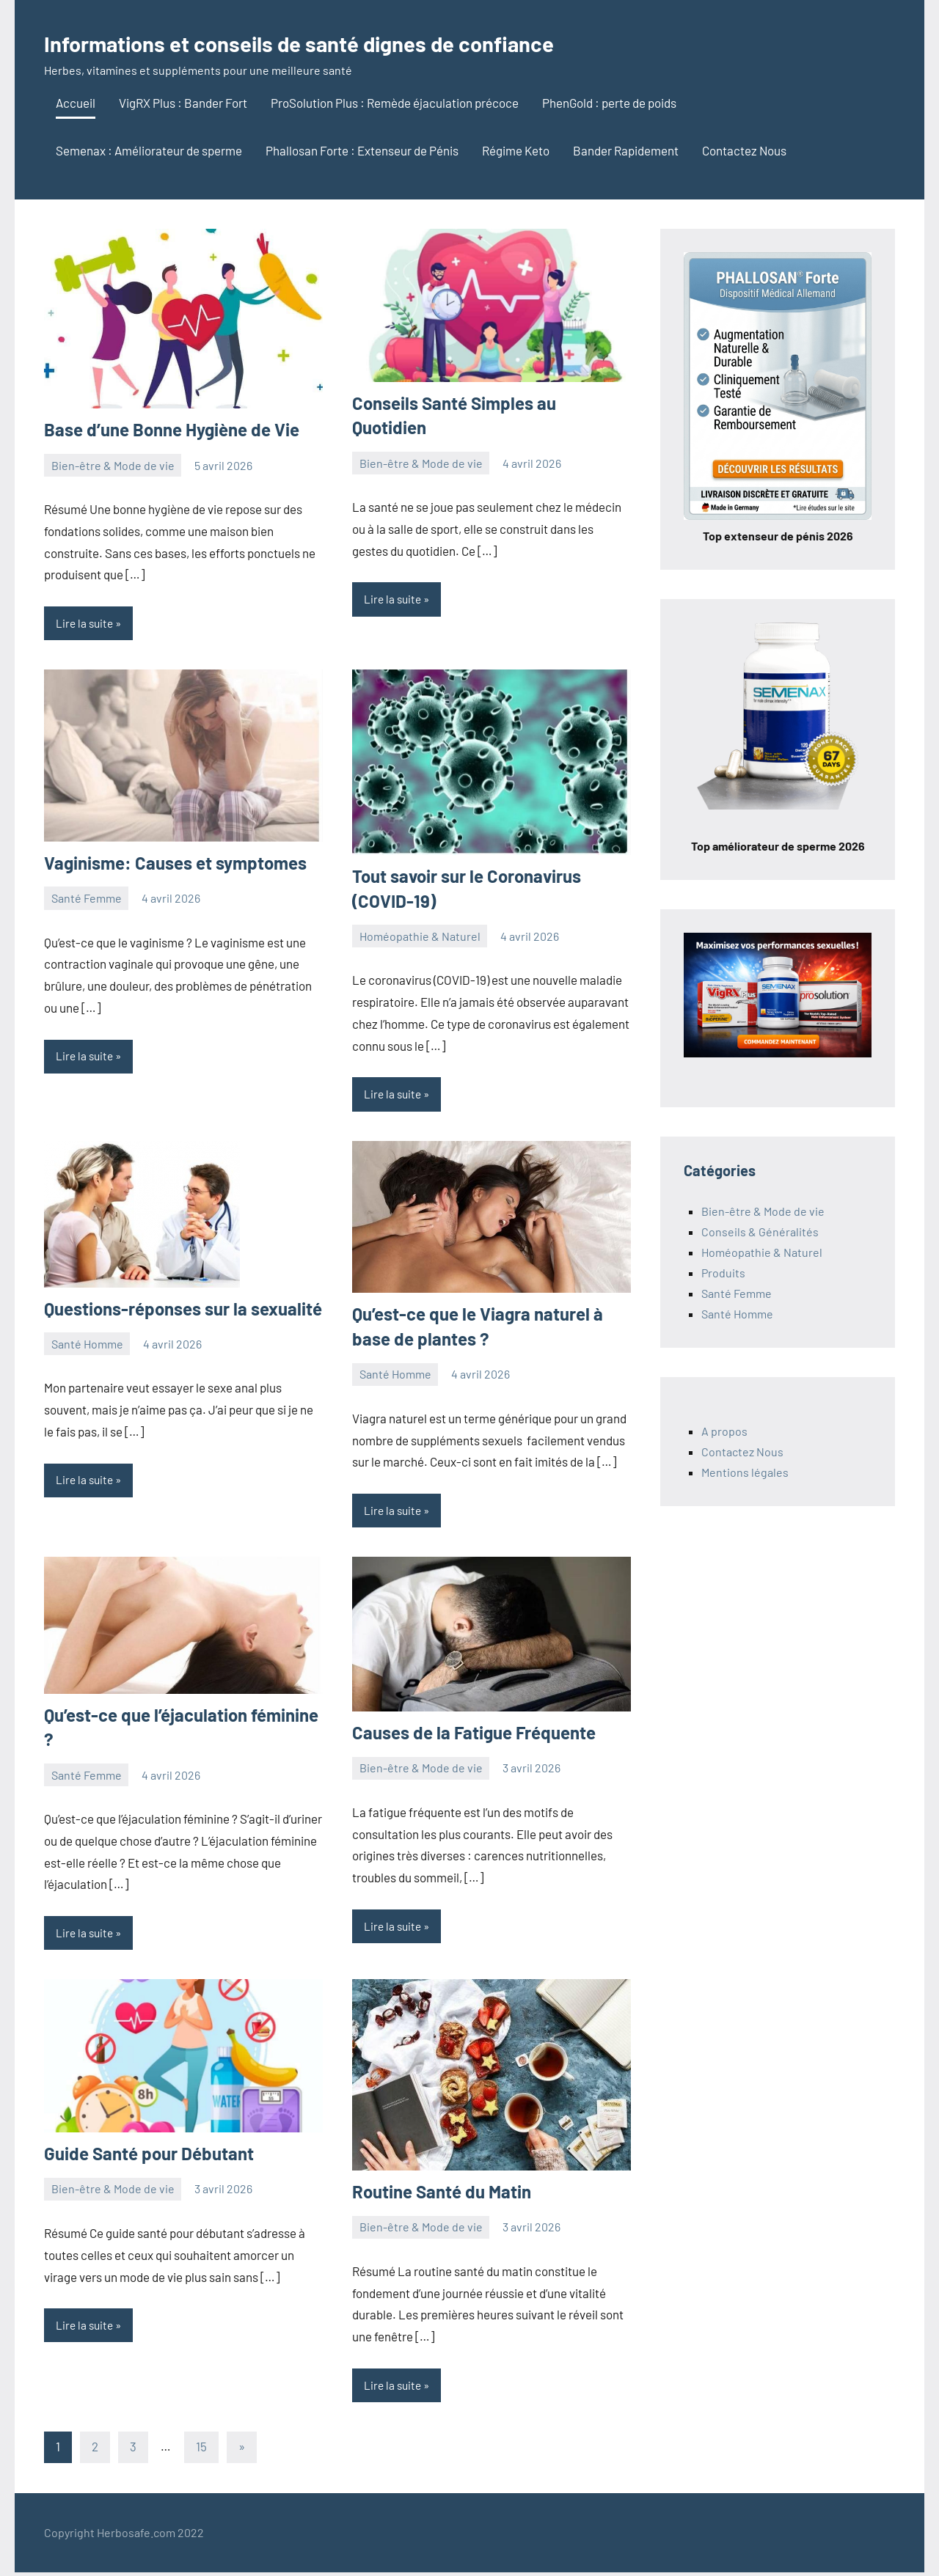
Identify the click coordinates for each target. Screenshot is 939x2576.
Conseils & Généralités (760, 1232)
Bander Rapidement (626, 150)
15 (201, 2450)
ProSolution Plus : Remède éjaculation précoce (395, 102)
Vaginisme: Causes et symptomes (175, 863)
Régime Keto (515, 150)
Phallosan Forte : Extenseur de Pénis (362, 150)
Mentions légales (745, 1472)
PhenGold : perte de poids (609, 102)
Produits (723, 1273)
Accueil (75, 102)
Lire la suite (86, 624)
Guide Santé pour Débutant (149, 2156)
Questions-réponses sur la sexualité (183, 1310)
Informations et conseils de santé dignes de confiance (359, 41)
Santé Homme (87, 1345)
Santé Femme (86, 899)
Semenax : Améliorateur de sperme (149, 150)
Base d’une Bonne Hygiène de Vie (171, 429)
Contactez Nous (744, 150)
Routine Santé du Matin (441, 2194)
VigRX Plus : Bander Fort (183, 102)
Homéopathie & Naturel (420, 937)
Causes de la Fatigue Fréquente (474, 1734)
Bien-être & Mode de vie (113, 465)
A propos (724, 1431)
